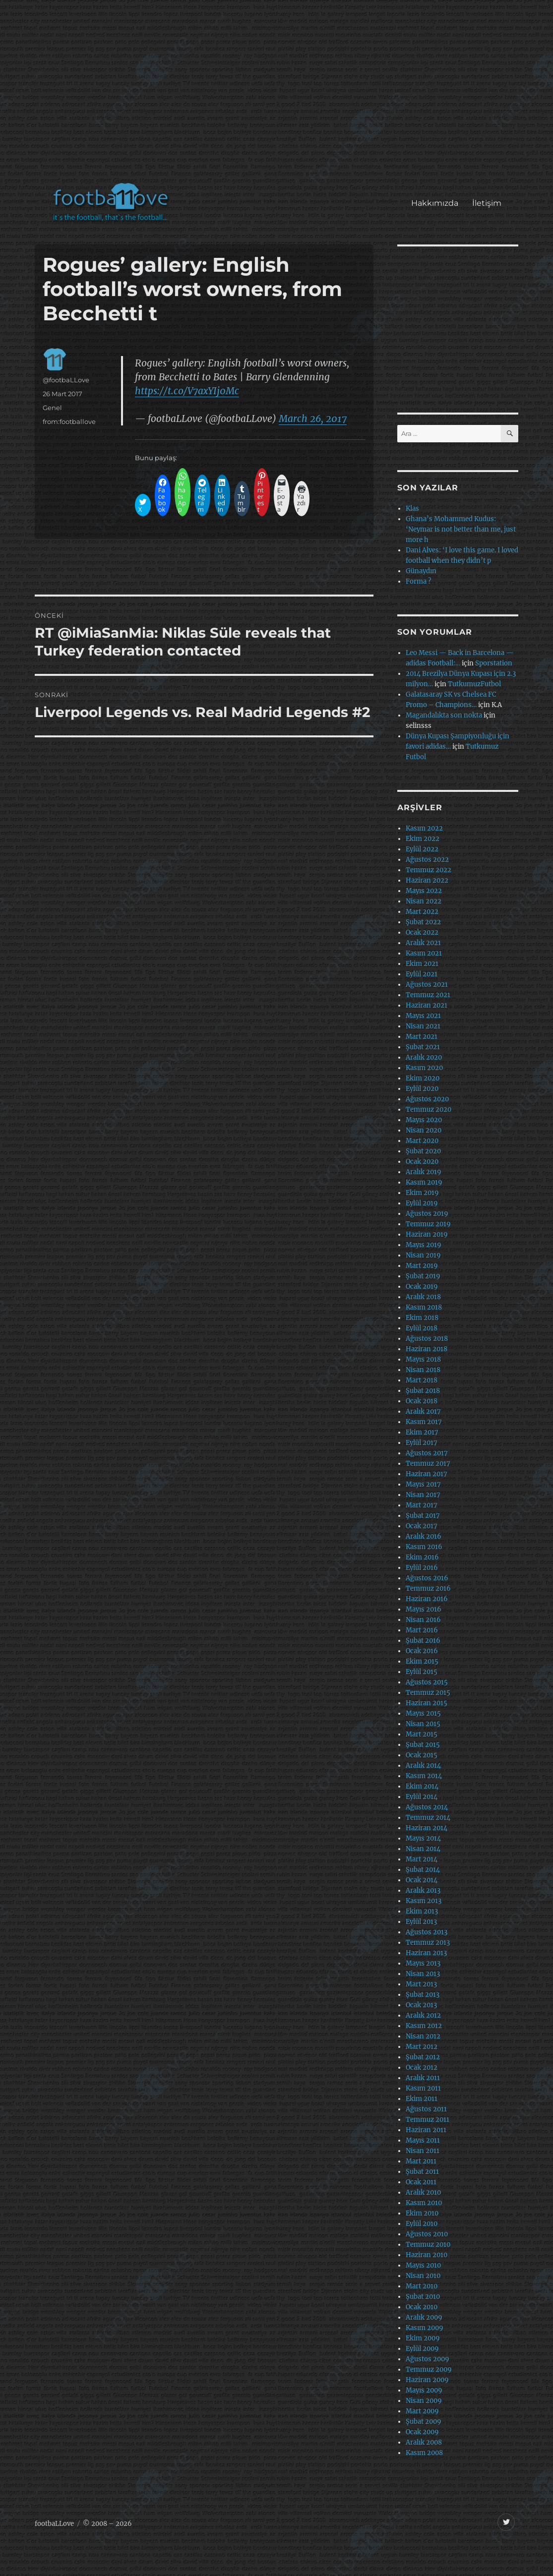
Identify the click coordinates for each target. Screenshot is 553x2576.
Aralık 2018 (423, 1297)
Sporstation (493, 663)
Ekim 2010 (422, 2213)
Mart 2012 (421, 2046)
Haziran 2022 (427, 880)
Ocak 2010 (421, 2307)
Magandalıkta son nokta (444, 715)
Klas (412, 508)
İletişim (486, 203)
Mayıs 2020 (424, 1120)
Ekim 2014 (422, 1786)
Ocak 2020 (422, 1161)
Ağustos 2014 (427, 1807)
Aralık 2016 (423, 1536)
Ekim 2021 (422, 963)
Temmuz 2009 (429, 2369)
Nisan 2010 (423, 2276)
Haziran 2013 (426, 1953)
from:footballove (69, 421)
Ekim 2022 (422, 839)
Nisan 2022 (423, 901)
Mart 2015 (421, 1734)
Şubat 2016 (423, 1640)
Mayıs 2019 (423, 1245)
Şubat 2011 (422, 2171)
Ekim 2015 (422, 1661)
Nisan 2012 (423, 2036)
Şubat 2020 (423, 1151)
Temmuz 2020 (428, 1109)
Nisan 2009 (424, 2400)
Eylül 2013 (421, 1921)
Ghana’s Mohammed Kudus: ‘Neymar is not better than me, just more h (461, 529)
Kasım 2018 (424, 1307)
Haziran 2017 (426, 1474)
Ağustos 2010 (427, 2234)
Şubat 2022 (423, 922)
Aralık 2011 (423, 2078)
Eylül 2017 (421, 1442)
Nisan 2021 (423, 1026)
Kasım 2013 (423, 1901)
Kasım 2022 (424, 828)
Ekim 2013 (422, 1911)
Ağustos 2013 (426, 1932)
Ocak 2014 (421, 1880)
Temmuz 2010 (428, 2244)
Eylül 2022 (422, 849)
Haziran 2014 (426, 1828)
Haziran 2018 (426, 1349)
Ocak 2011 (421, 2182)
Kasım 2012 (424, 2026)
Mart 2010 (421, 2286)
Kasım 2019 (424, 1182)
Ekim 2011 (421, 2099)
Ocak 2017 (421, 1526)
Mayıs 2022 (424, 891)
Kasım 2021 (424, 953)
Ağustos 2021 (427, 984)
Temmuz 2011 (427, 2119)
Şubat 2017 (423, 1515)
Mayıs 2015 (423, 1713)
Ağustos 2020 (427, 1099)
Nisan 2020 (423, 1130)
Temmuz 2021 (428, 995)
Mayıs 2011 (423, 2140)
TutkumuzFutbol (474, 684)
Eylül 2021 (421, 974)
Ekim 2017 (422, 1432)
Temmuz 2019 (428, 1224)
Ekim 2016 (422, 1557)
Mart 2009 (422, 2411)
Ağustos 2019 (427, 1213)
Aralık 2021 (423, 943)
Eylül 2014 (421, 1797)
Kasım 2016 (424, 1547)
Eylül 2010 (421, 2223)
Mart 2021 (421, 1036)
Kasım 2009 (424, 2328)
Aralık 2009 (424, 2317)
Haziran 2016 (427, 1599)
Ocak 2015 (421, 1755)
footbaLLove (54, 2523)
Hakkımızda (434, 203)
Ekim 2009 (423, 2338)
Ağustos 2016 (427, 1578)
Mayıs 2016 (423, 1609)
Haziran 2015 (426, 1703)
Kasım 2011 (423, 2088)
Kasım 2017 (424, 1422)
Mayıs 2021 (423, 1016)
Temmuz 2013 (428, 1942)
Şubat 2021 (423, 1047)
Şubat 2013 (422, 1994)
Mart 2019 (422, 1265)
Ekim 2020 (422, 1078)
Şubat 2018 (423, 1390)
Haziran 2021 (426, 1005)
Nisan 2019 (423, 1255)
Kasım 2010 (424, 2203)
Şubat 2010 (423, 2296)
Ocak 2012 (421, 2067)
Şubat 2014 (423, 1869)
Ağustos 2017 (427, 1453)
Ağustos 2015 (427, 1682)
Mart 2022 (422, 911)
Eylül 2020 (422, 1088)
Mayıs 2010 (423, 2265)
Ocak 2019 (422, 1286)
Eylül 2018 (421, 1328)
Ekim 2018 (422, 1318)
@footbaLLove (66, 380)
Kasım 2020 (424, 1068)
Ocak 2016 (422, 1651)
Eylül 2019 (422, 1203)
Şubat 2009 (423, 2421)
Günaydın (421, 571)
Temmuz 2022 (428, 870)
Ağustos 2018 (427, 1338)
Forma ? (418, 581)
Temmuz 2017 (428, 1463)
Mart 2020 (422, 1141)
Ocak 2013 (421, 2005)
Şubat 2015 (423, 1744)
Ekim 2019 (422, 1193)
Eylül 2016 (422, 1567)
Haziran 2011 (426, 2130)
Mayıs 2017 (423, 1484)
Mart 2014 (421, 1859)
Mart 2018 (421, 1380)
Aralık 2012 (423, 2015)
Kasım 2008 (424, 2453)
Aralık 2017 (423, 1411)
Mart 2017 (421, 1505)
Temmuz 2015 (428, 1692)
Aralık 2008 (424, 2442)
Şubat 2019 (423, 1276)
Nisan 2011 (422, 2151)
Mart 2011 (421, 2161)
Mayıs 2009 (424, 2390)
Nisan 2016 (423, 1620)
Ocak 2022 (422, 932)
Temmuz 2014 (428, 1817)
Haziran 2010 (426, 2255)
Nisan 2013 (423, 1974)
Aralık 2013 (423, 1890)
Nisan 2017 (423, 1495)
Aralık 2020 (424, 1057)
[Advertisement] (279, 96)
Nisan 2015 (423, 1724)
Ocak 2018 (421, 1401)
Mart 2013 (421, 1984)
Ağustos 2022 (427, 859)
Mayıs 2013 (423, 1963)
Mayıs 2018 (423, 1359)
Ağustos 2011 (426, 2109)
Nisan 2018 (423, 1370)
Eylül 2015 (421, 1672)
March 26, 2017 (313, 418)
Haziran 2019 (427, 1234)
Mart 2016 (422, 1630)
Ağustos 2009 (427, 2359)
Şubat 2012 (423, 2057)
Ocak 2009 (422, 2432)
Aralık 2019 (423, 1172)
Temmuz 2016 (428, 1588)
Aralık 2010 (423, 2192)
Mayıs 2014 (423, 1838)
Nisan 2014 (423, 1849)
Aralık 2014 (423, 1765)
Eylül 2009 (422, 2348)
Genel (52, 408)
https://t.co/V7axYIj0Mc (187, 391)
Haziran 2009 (427, 2380)
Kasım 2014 (424, 1776)
